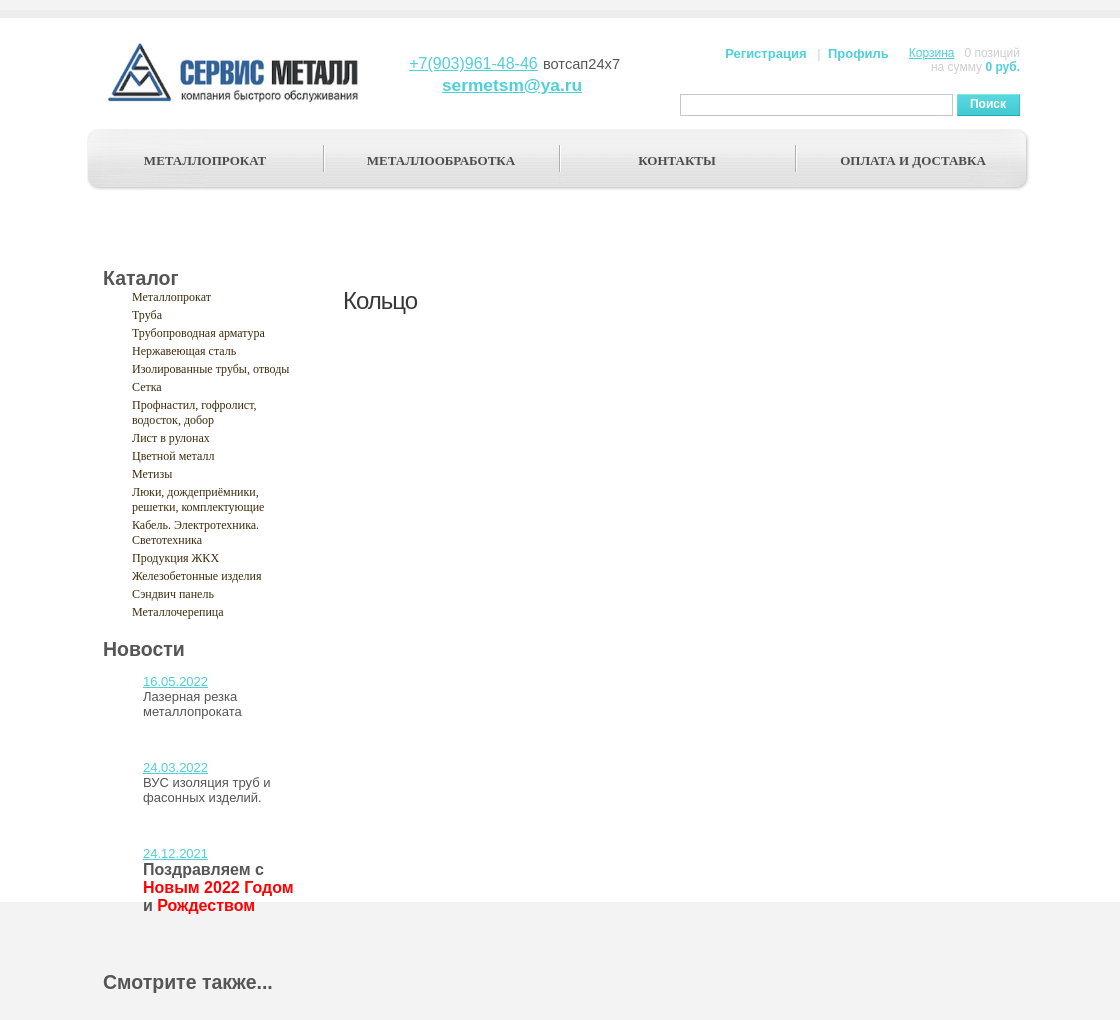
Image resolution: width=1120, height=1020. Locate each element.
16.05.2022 (175, 681)
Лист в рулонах (171, 438)
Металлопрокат (171, 297)
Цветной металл (173, 456)
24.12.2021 (175, 853)
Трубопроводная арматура (198, 333)
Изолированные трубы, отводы (210, 369)
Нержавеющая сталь (184, 351)
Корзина (932, 53)
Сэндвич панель (173, 594)
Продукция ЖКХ (175, 558)
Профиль (858, 53)
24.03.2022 (175, 767)
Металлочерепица (178, 612)
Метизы (152, 474)
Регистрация (765, 53)
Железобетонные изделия (197, 576)
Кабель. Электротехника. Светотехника (195, 532)
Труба (147, 315)
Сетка (147, 387)
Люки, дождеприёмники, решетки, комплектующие (198, 499)
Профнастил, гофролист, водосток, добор (194, 412)
